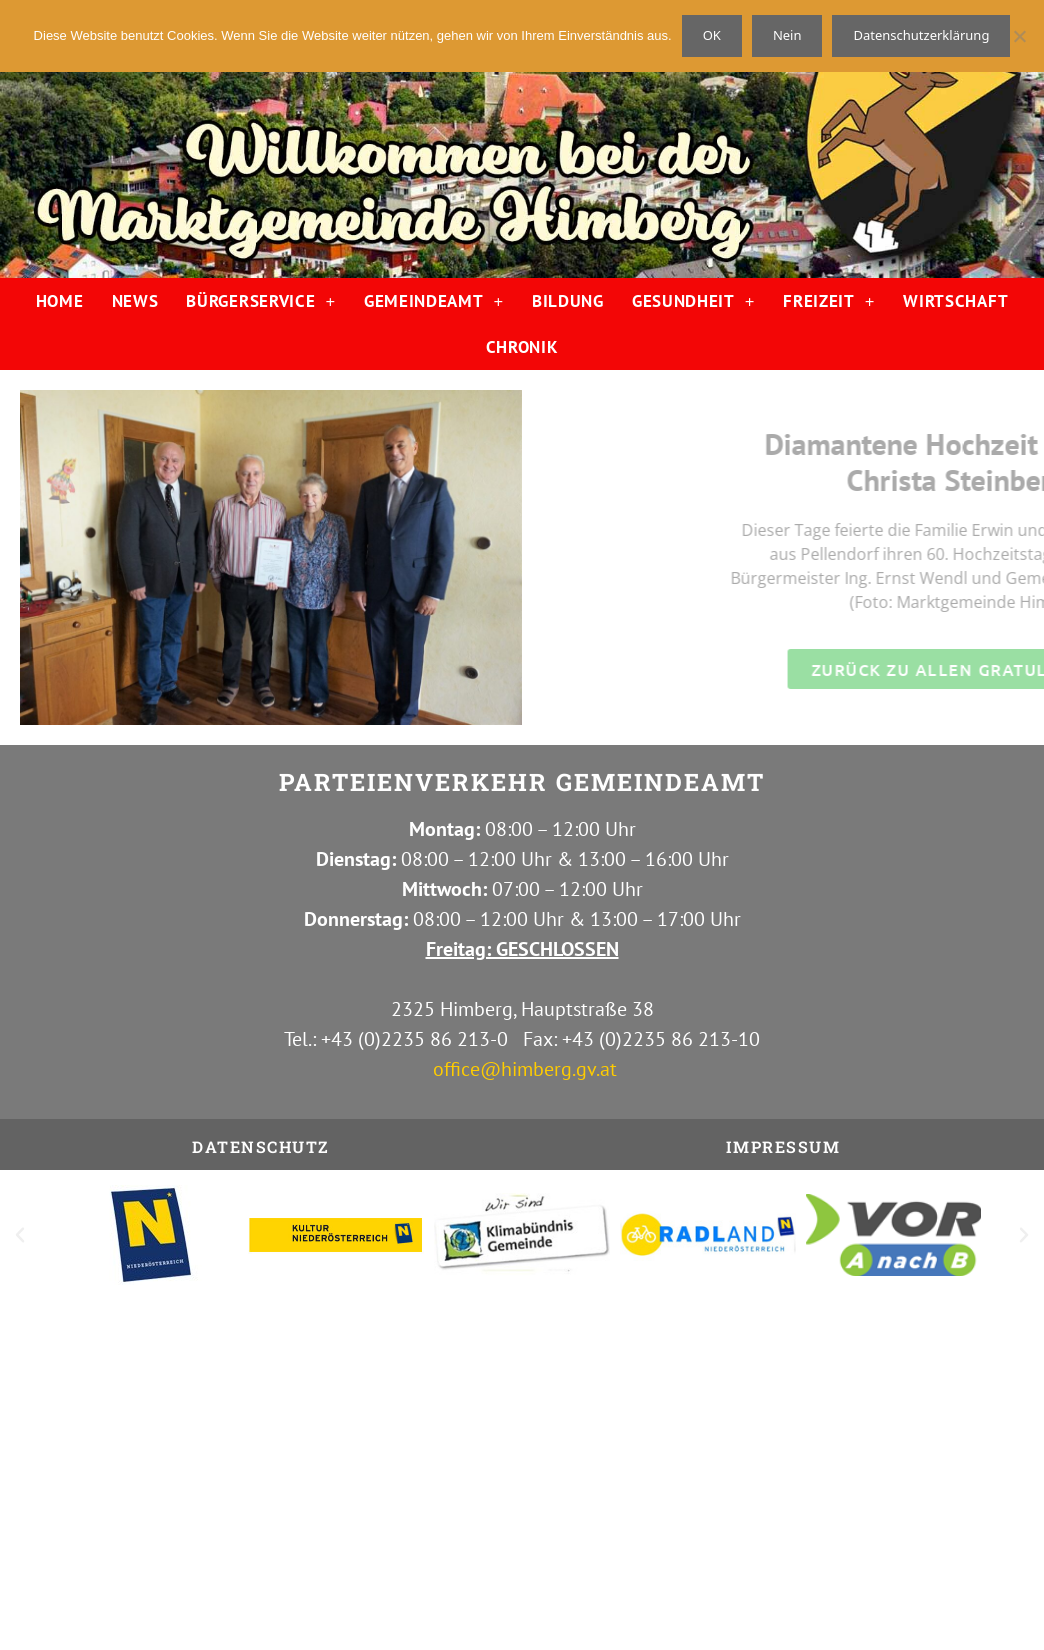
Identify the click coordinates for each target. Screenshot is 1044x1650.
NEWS (135, 301)
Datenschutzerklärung (921, 35)
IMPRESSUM (783, 1146)
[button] (20, 1235)
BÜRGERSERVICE (261, 301)
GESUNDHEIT (693, 301)
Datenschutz (261, 1146)
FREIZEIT (829, 301)
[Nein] (1019, 36)
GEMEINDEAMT (434, 301)
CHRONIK (522, 347)
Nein (787, 35)
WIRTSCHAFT (955, 301)
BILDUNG (568, 301)
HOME (60, 301)
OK (712, 35)
